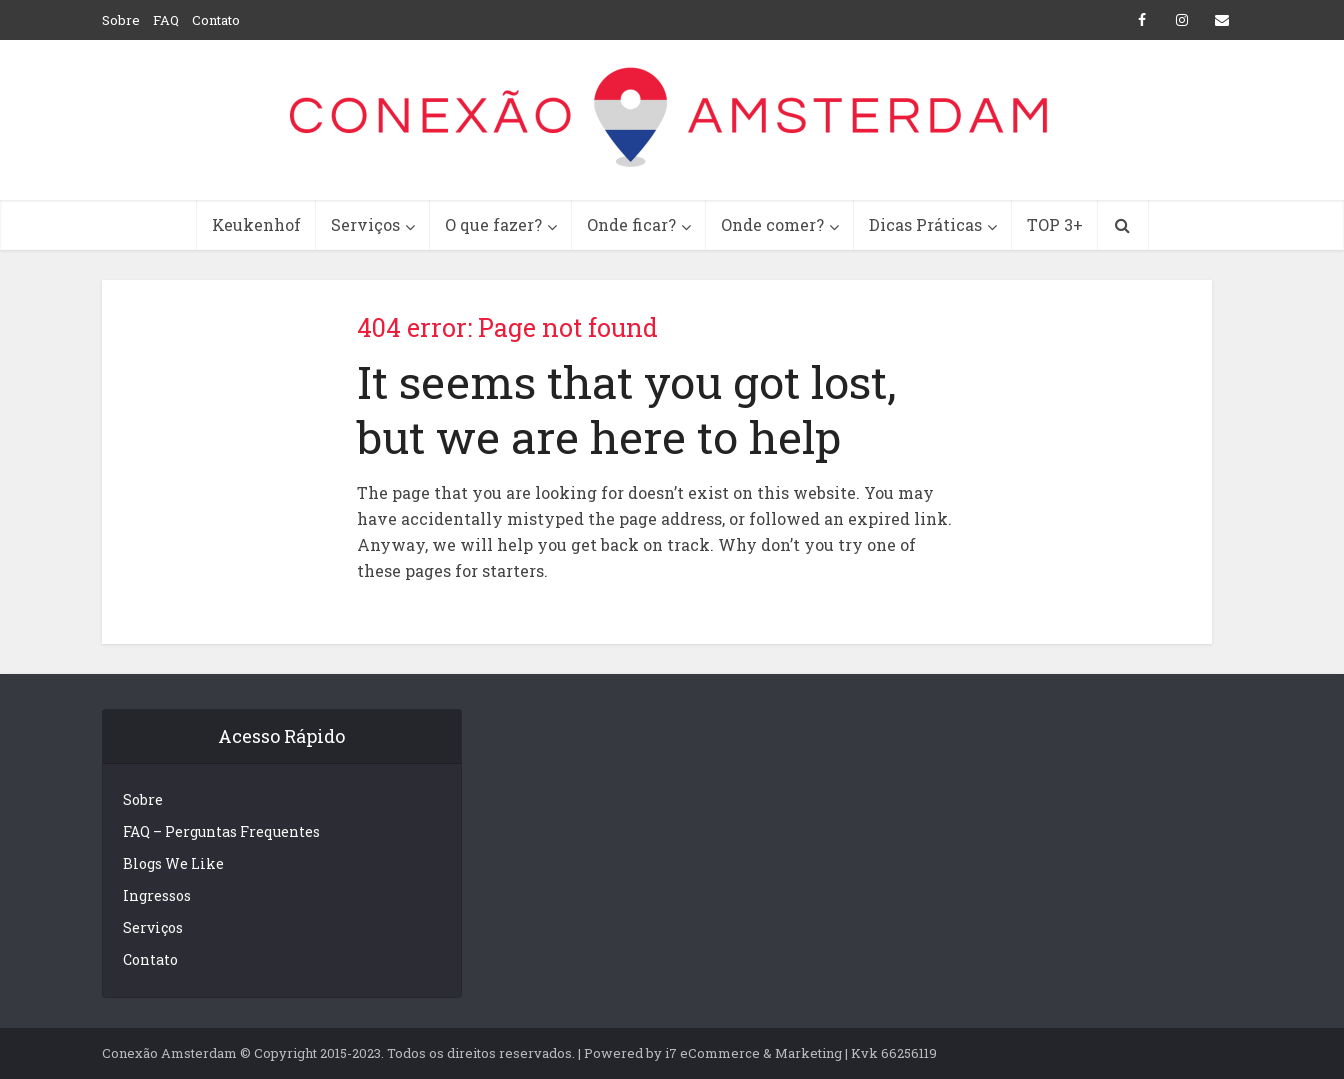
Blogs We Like (173, 863)
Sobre (121, 20)
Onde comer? (772, 224)
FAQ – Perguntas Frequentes (221, 831)
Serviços (365, 224)
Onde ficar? (631, 224)
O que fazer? (493, 224)
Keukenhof (256, 224)
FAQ (166, 20)
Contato (216, 20)
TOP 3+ (1055, 224)
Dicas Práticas (925, 224)
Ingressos (157, 895)
